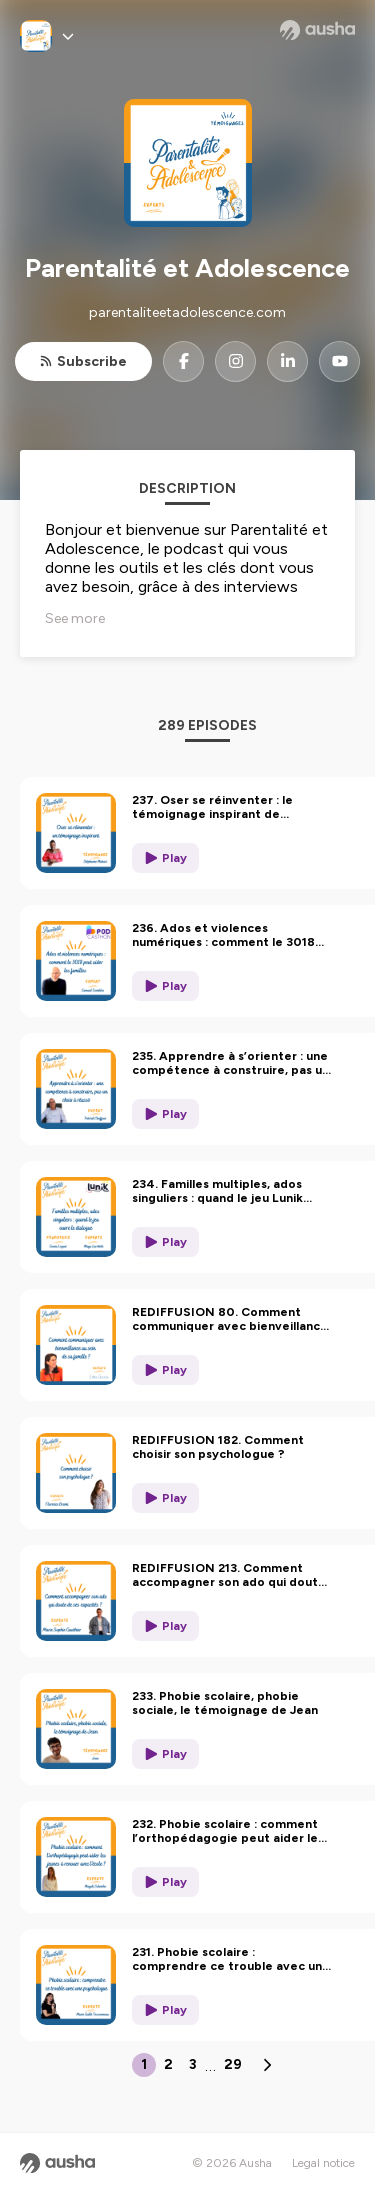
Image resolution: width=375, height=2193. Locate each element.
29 (233, 2064)
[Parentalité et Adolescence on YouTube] (339, 361)
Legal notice (323, 2163)
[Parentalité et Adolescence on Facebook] (183, 361)
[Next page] (267, 2065)
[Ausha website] (317, 30)
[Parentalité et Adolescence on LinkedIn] (287, 361)
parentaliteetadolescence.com (187, 312)
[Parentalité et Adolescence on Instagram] (235, 361)
